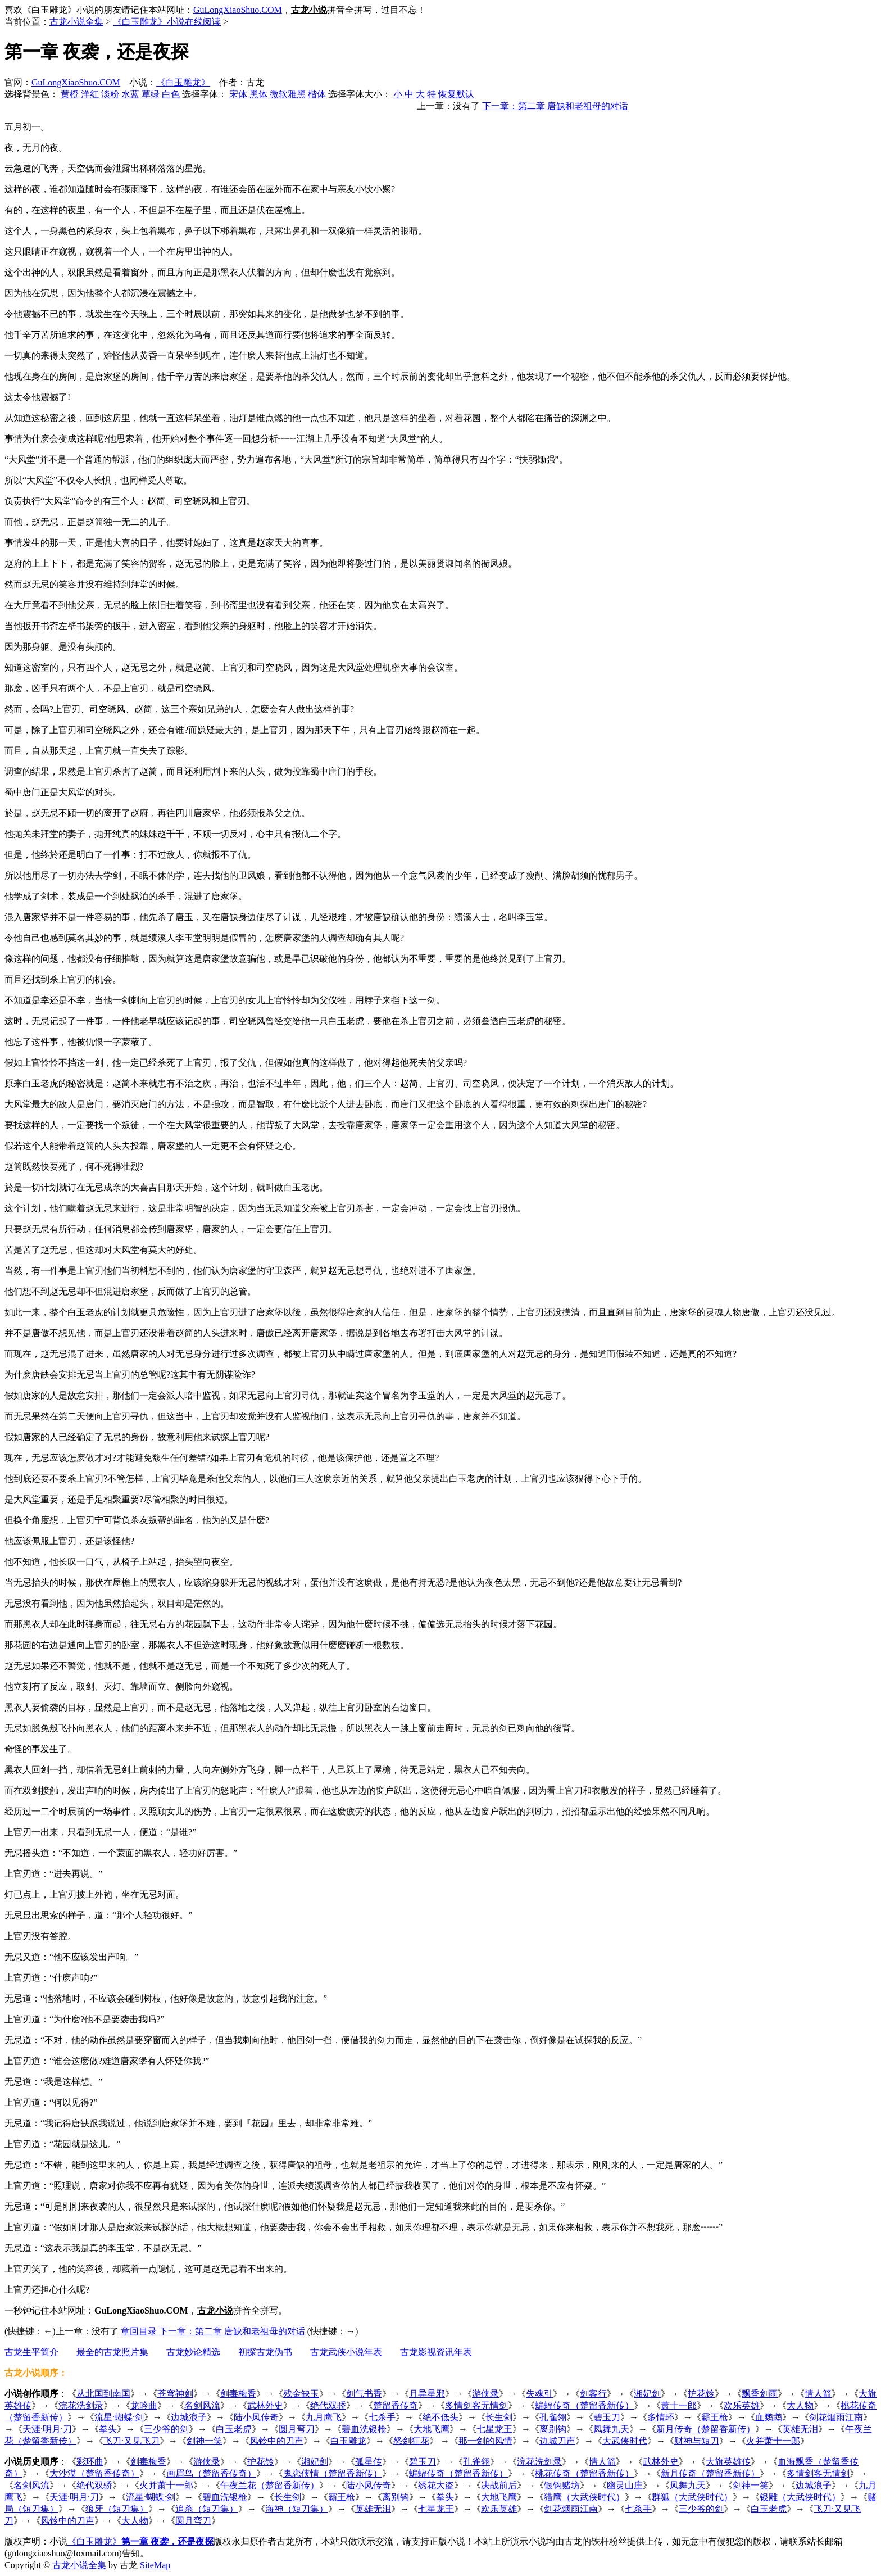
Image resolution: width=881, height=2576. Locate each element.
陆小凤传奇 (256, 2417)
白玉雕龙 (348, 2441)
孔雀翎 (552, 2417)
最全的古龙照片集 (112, 2352)
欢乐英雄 (742, 2405)
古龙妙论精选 (193, 2352)
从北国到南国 (103, 2393)
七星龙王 (494, 2429)
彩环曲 (89, 2461)
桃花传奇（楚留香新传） (584, 2473)
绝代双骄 (328, 2405)
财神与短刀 (696, 2441)
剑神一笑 (204, 2441)
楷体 (317, 94)
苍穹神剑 (175, 2393)
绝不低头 (440, 2417)
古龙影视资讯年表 (436, 2352)
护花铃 (701, 2393)
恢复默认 (456, 94)
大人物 (800, 2405)
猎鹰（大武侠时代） (584, 2497)
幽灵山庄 (625, 2485)
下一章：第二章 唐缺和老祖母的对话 (555, 106)
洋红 (90, 94)
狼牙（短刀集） (116, 2509)
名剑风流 (202, 2405)
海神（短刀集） (296, 2509)
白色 (171, 94)
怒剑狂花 (411, 2441)
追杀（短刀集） (206, 2509)
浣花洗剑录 (80, 2405)
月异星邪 (427, 2393)
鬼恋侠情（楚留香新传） (332, 2473)
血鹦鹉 (768, 2417)
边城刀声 (557, 2441)
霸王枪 (714, 2417)
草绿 (151, 94)
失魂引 (539, 2393)
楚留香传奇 (395, 2405)
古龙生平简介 (31, 2352)
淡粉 (110, 94)
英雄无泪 (800, 2429)
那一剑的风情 (485, 2441)
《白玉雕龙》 (183, 82)
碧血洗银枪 (364, 2429)
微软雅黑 (288, 94)
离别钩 (552, 2429)
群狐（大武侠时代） (692, 2497)
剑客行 (593, 2393)
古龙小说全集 (76, 21)
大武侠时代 (624, 2441)
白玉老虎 (234, 2429)
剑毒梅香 (238, 2393)
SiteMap (155, 2565)
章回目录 (139, 2331)
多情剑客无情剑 (476, 2405)
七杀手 (382, 2417)
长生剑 (498, 2417)
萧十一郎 (679, 2405)
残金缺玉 (301, 2393)
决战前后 (499, 2485)
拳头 (108, 2429)
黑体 (258, 94)
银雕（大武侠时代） (800, 2497)
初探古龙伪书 (265, 2352)
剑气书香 (364, 2393)
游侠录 (485, 2393)
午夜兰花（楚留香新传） (269, 2485)
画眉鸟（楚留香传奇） (211, 2473)
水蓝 (130, 94)
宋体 (238, 94)
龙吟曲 (143, 2405)
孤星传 (368, 2461)
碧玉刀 (606, 2417)
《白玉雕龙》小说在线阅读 (167, 21)
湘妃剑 (647, 2393)
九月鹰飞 (324, 2417)
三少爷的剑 (166, 2429)
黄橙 (70, 94)
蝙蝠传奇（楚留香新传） (584, 2405)
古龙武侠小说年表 (346, 2352)
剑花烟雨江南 (836, 2417)
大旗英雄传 (728, 2461)
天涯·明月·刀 (47, 2429)
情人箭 (818, 2393)
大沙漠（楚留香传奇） (94, 2473)
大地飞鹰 (431, 2429)
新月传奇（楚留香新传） (705, 2429)
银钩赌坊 (562, 2485)
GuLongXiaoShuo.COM (237, 10)
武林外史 (265, 2405)
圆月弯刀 (297, 2429)
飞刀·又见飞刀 (131, 2441)
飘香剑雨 (760, 2393)
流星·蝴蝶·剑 (119, 2417)
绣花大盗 (436, 2485)
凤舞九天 (611, 2429)
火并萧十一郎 (773, 2441)
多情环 (660, 2417)
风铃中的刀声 (276, 2441)
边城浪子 (189, 2417)
